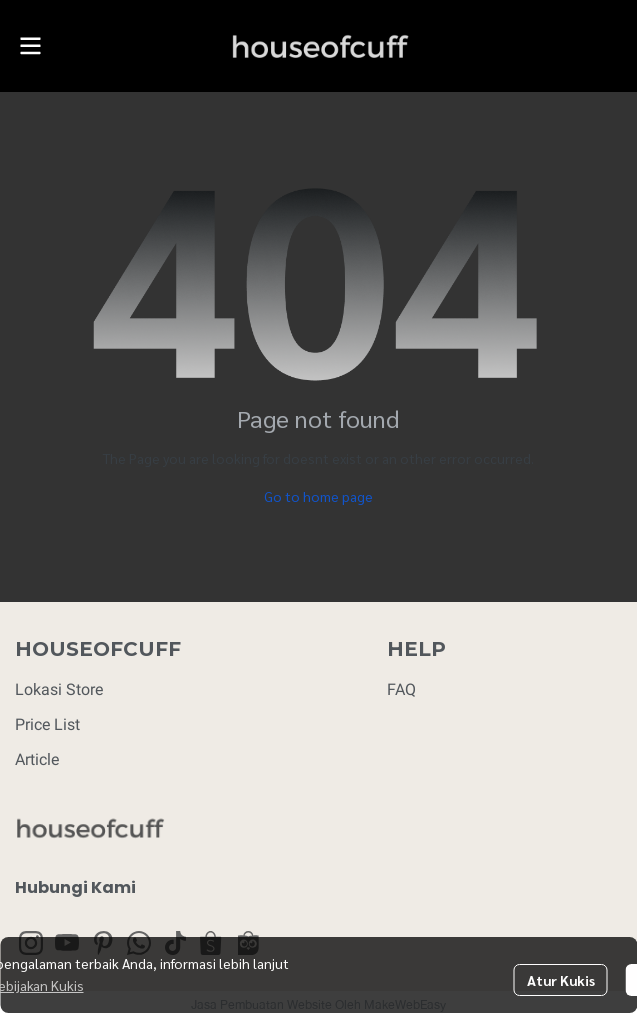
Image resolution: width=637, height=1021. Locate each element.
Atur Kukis (561, 980)
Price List (47, 724)
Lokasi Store (59, 689)
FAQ (401, 689)
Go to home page (318, 496)
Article (37, 759)
